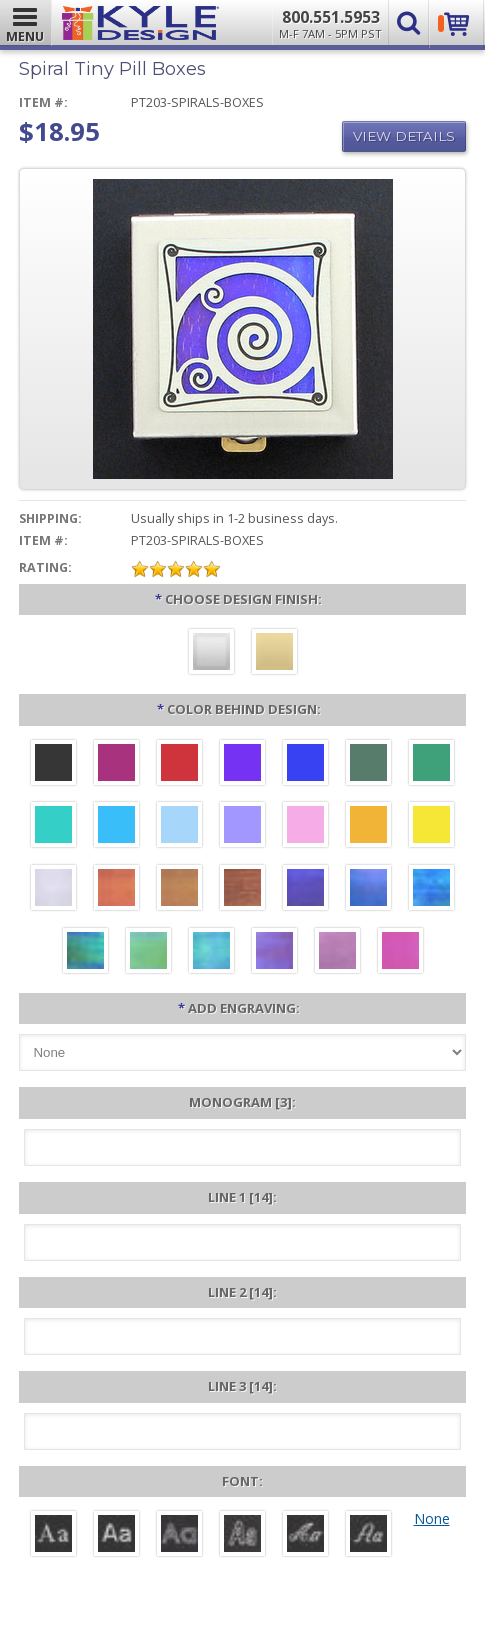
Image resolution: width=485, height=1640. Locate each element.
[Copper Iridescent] (242, 890)
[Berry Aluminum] (116, 765)
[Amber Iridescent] (179, 890)
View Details (404, 136)
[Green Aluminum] (431, 765)
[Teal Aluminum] (53, 827)
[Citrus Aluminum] (368, 827)
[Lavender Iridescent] (337, 953)
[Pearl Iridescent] (53, 890)
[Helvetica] (116, 1536)
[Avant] (179, 1536)
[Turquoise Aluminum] (116, 827)
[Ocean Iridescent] (431, 890)
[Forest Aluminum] (368, 765)
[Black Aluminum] (53, 765)
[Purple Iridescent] (274, 953)
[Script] (305, 1536)
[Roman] (53, 1536)
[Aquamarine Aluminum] (179, 827)
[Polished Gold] (274, 654)
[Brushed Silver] (211, 654)
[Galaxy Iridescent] (305, 890)
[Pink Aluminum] (305, 827)
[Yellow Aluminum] (431, 827)
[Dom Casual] (242, 1536)
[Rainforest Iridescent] (85, 953)
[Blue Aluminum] (305, 765)
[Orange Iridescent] (116, 890)
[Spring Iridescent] (148, 953)
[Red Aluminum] (179, 765)
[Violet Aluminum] (242, 765)
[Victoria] (368, 1536)
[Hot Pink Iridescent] (400, 953)
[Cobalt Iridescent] (368, 890)
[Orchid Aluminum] (242, 827)
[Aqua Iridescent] (211, 953)
